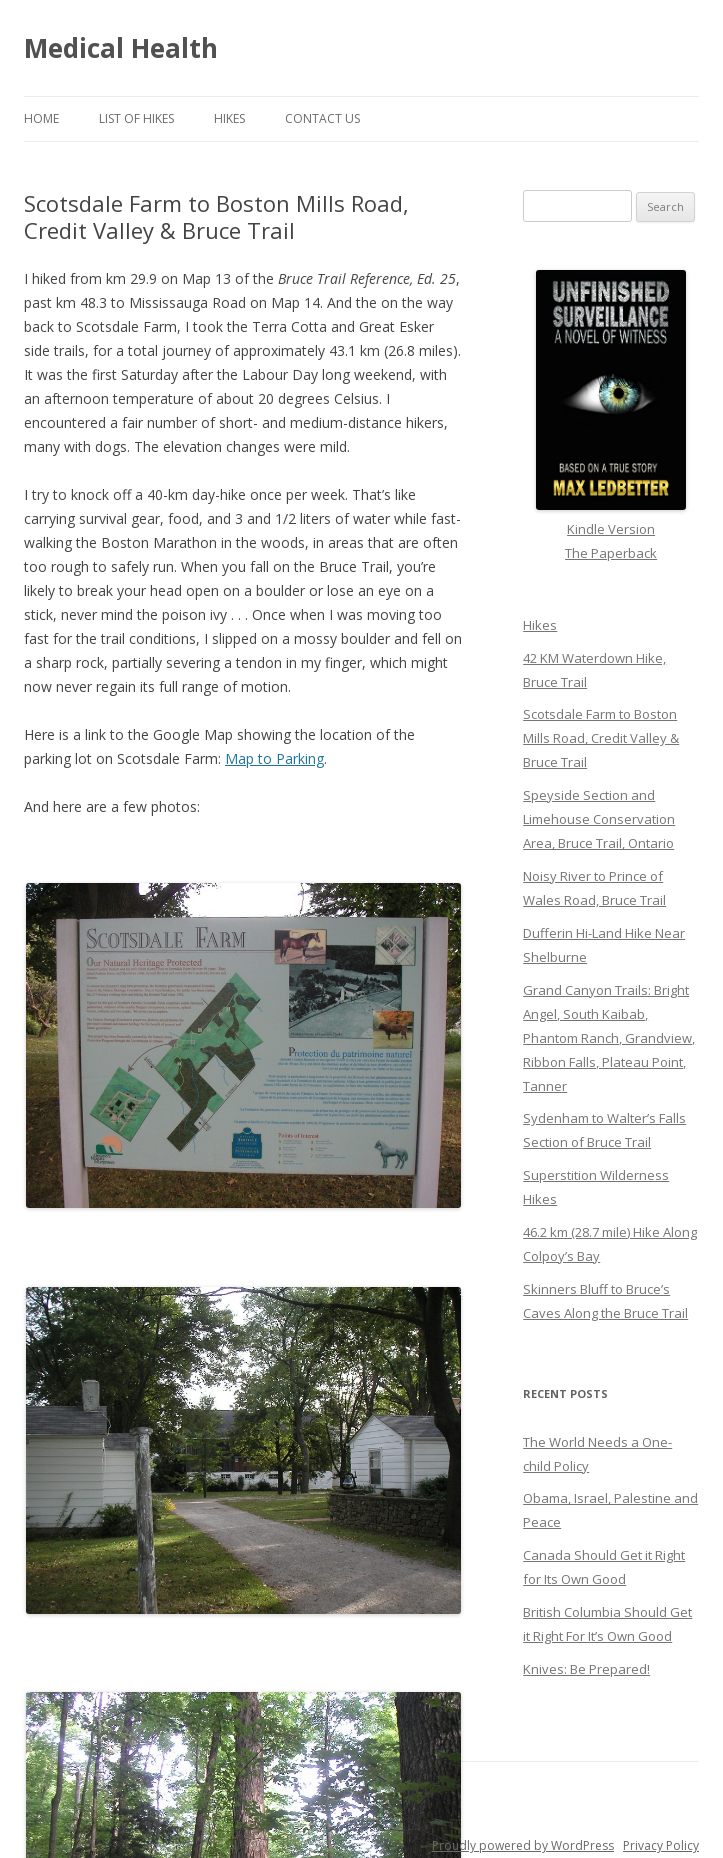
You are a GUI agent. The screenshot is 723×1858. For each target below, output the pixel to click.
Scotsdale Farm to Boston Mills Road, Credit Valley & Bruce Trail (601, 738)
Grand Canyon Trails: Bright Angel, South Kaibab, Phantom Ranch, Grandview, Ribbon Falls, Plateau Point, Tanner (609, 1038)
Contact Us (322, 118)
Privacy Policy (661, 1845)
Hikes (229, 118)
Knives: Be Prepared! (586, 1669)
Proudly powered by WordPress (523, 1845)
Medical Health (121, 48)
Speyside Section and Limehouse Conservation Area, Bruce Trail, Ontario (599, 819)
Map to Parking (274, 758)
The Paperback (611, 553)
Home (41, 118)
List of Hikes (136, 118)
